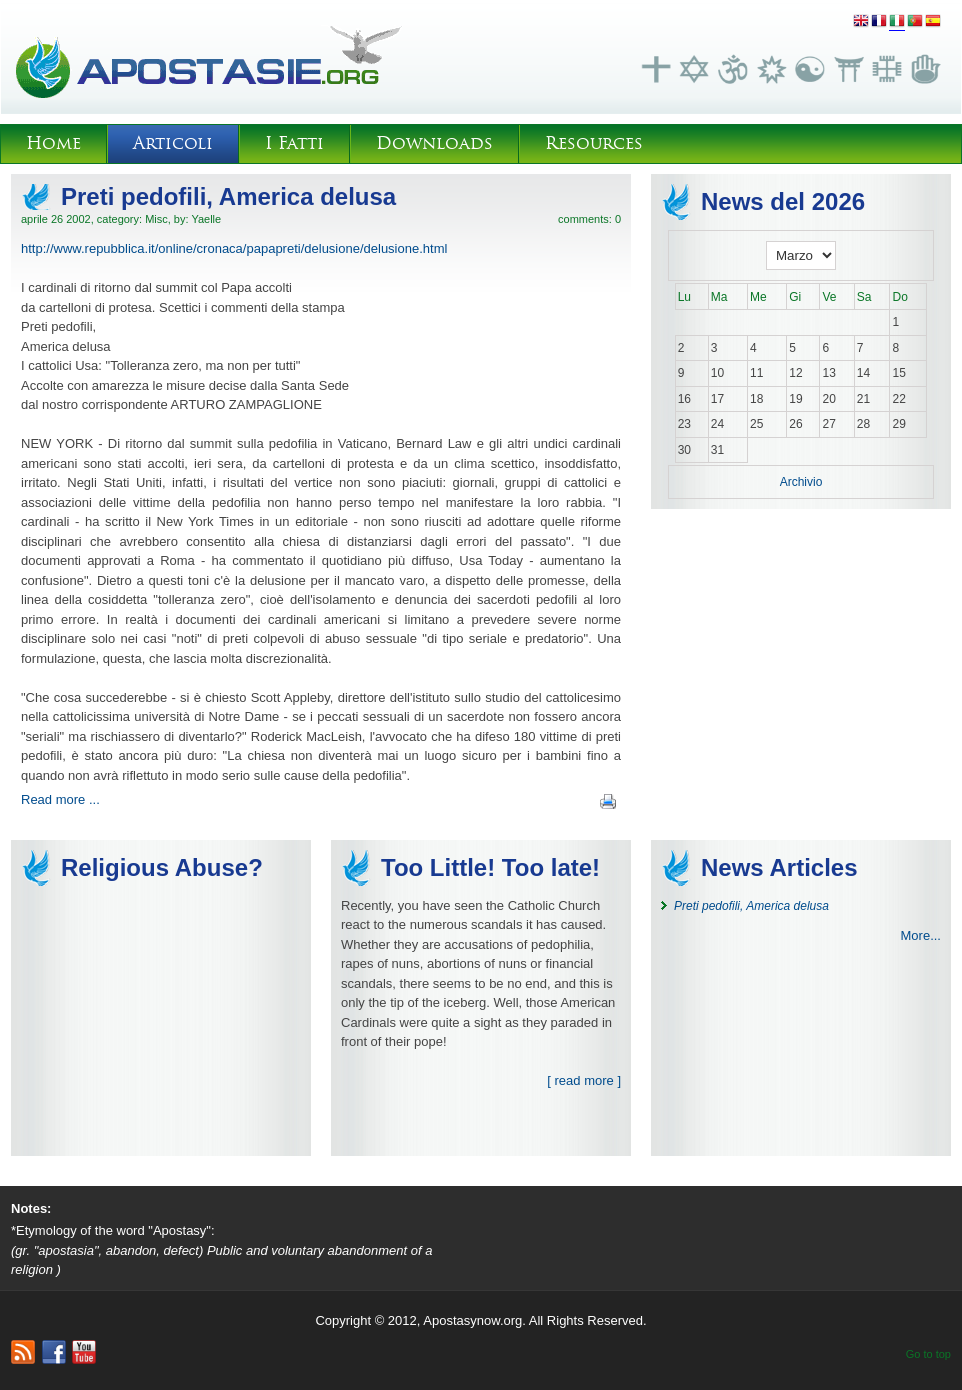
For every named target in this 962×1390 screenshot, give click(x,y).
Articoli (173, 143)
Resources (594, 143)
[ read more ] (584, 1080)
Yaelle (206, 219)
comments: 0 (589, 219)
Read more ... (60, 799)
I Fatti (294, 143)
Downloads (434, 143)
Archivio (801, 482)
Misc (156, 219)
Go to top (928, 1354)
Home (53, 143)
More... (921, 935)
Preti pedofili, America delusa (228, 196)
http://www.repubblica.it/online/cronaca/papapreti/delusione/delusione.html (234, 248)
